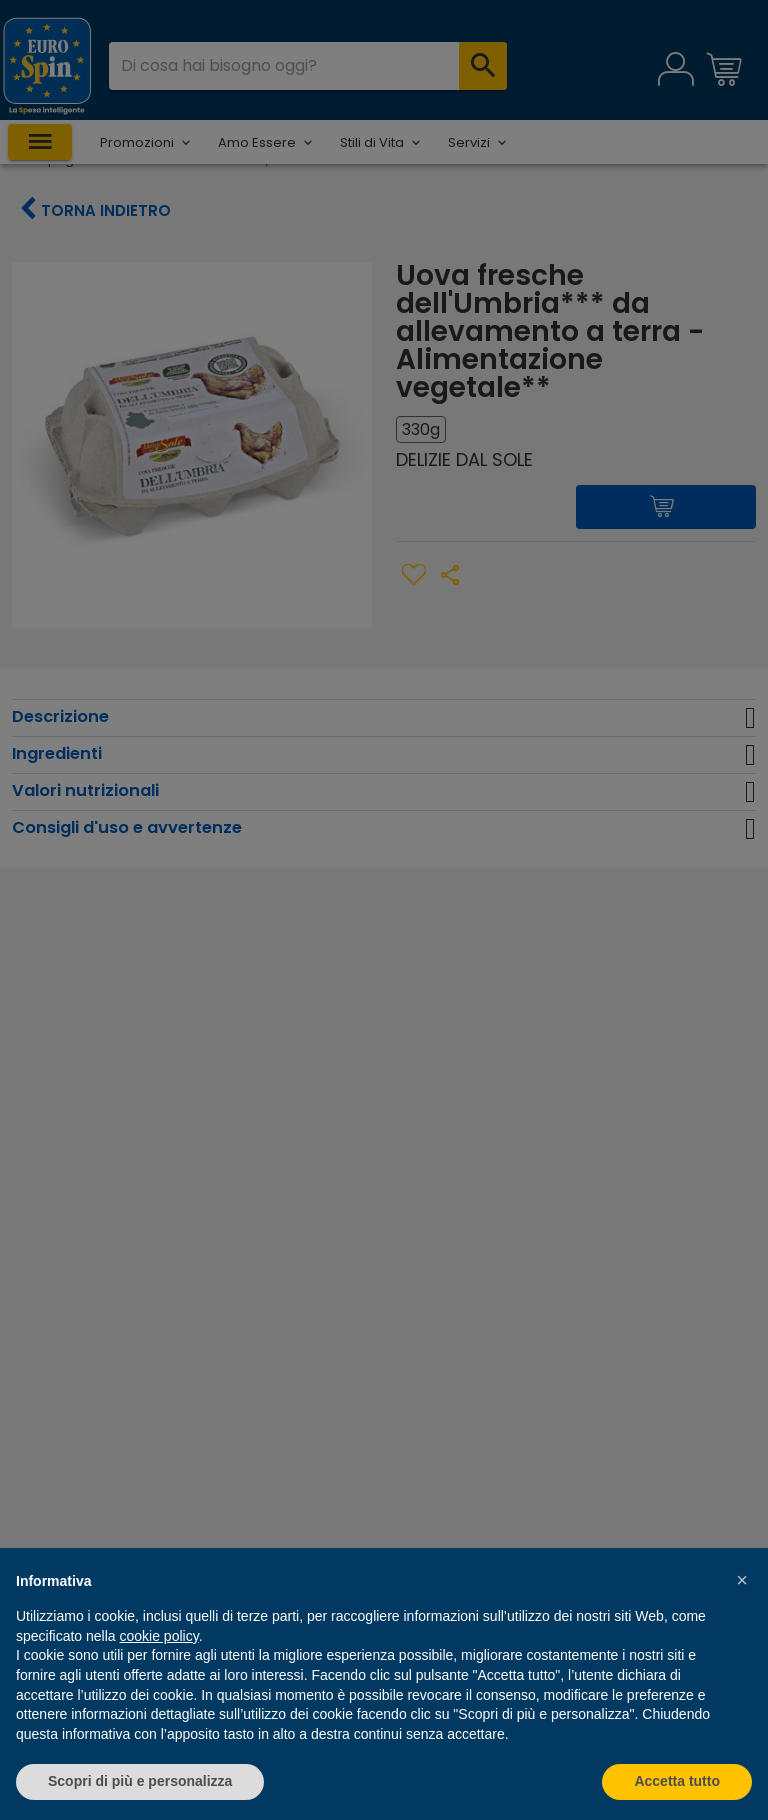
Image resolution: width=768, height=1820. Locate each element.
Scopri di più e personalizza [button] (140, 1781)
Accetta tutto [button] (677, 1781)
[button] (742, 1580)
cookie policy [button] (159, 1636)
